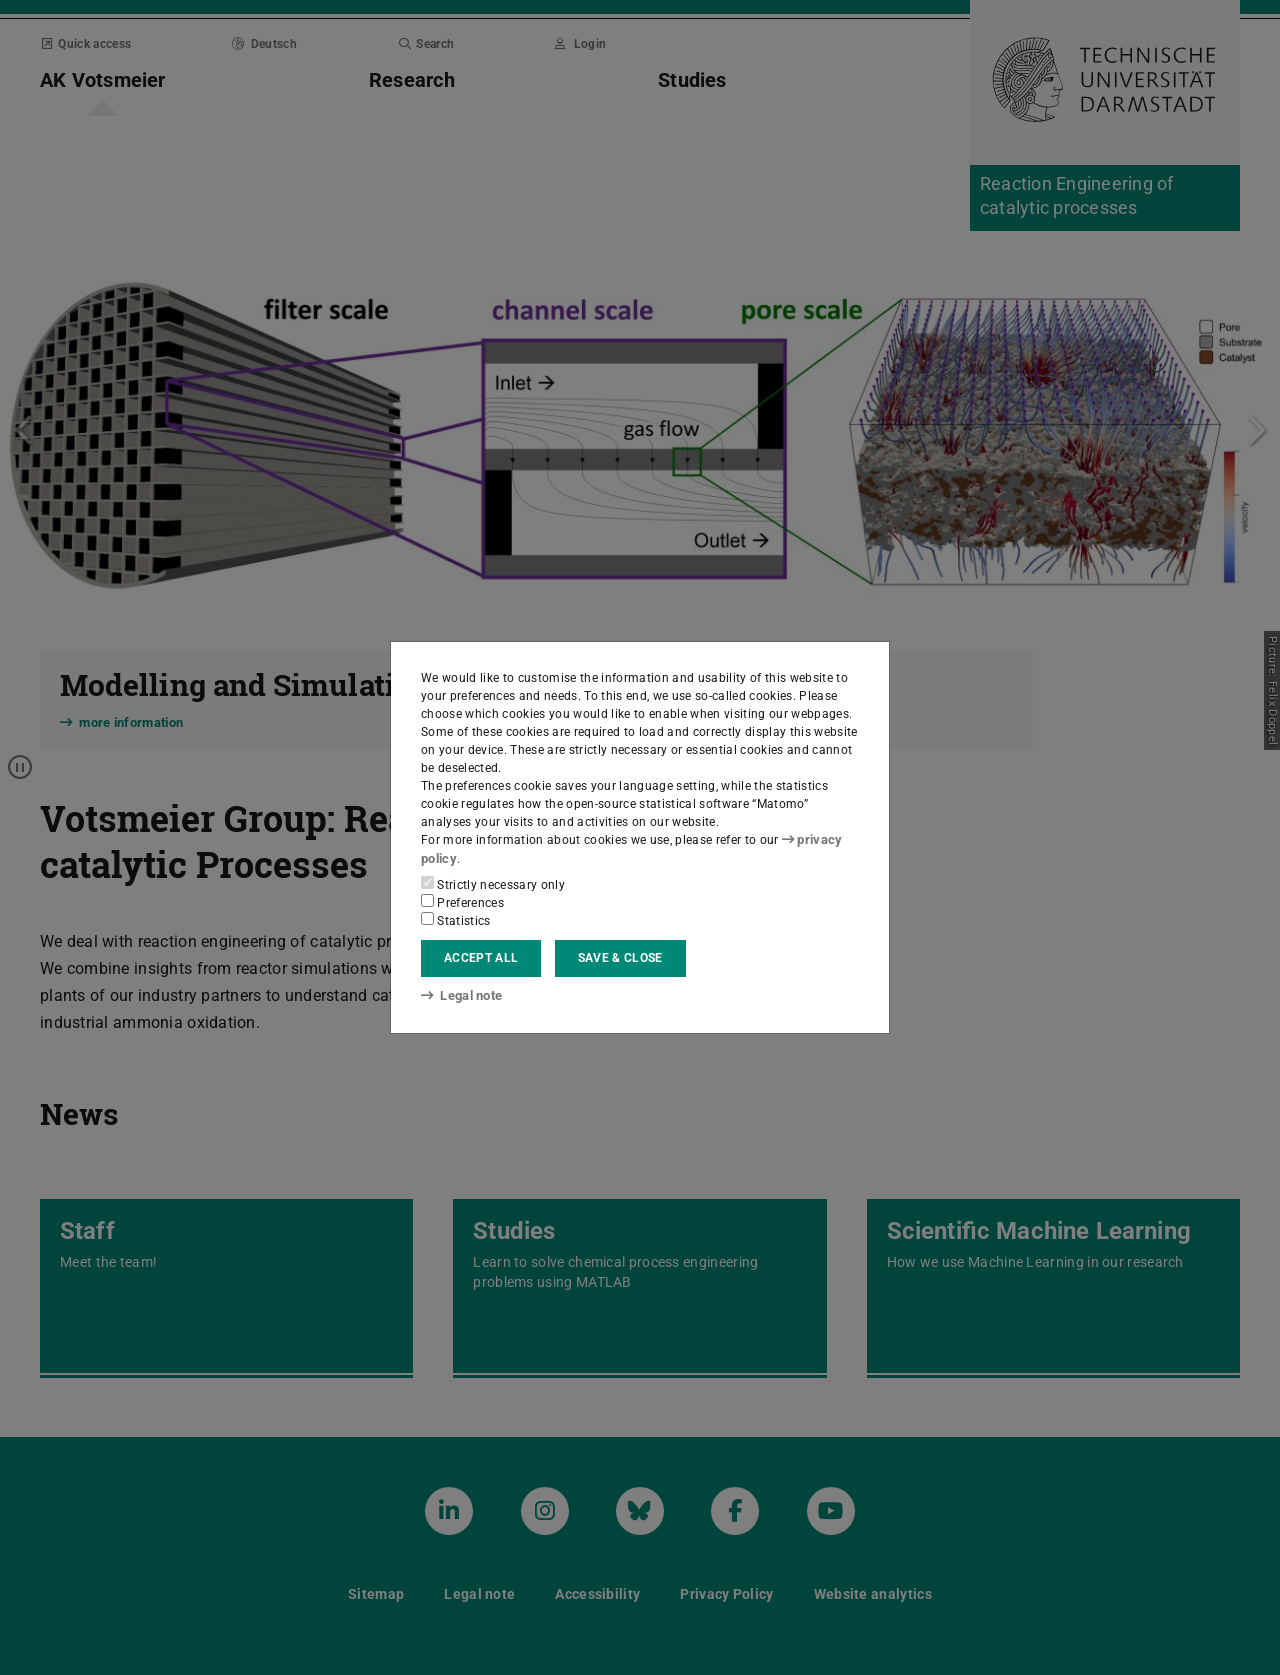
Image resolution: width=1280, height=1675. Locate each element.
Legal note (460, 996)
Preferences (462, 901)
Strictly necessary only (493, 883)
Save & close (620, 958)
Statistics (456, 919)
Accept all (481, 958)
